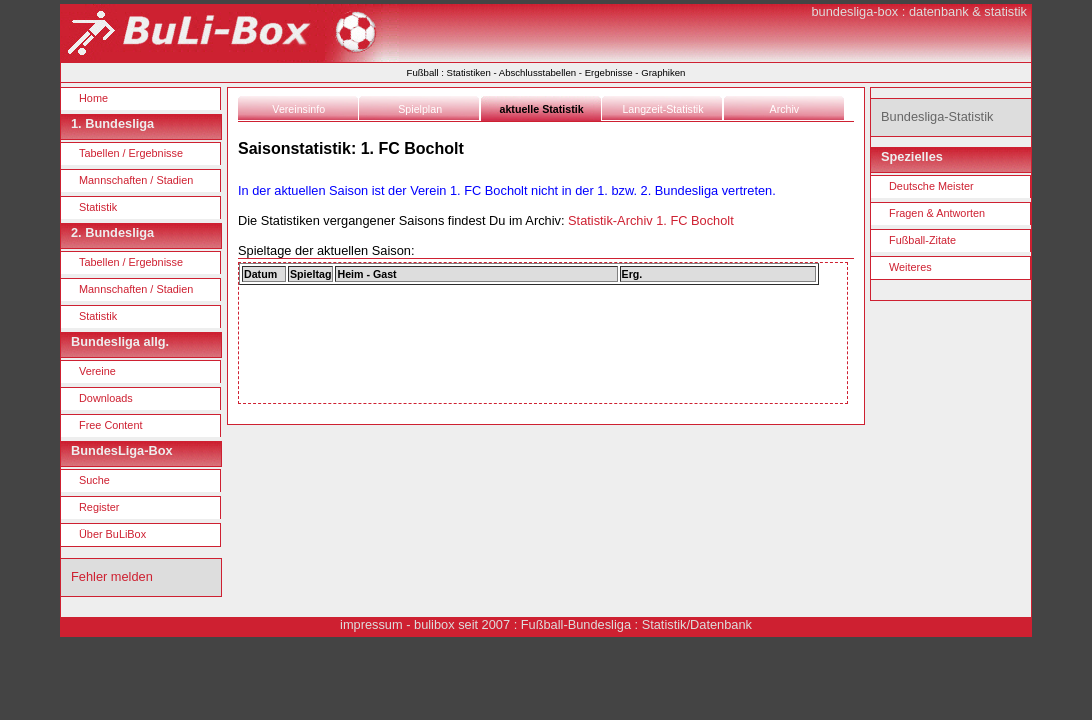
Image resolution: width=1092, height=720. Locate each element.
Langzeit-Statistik (662, 109)
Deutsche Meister (931, 186)
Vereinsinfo (298, 109)
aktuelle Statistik (542, 109)
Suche (94, 480)
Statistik (98, 207)
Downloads (106, 398)
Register (99, 507)
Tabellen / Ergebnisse (131, 153)
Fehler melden (112, 576)
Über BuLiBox (112, 534)
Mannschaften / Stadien (136, 180)
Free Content (110, 425)
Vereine (97, 371)
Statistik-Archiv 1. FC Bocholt (651, 220)
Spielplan (420, 109)
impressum (371, 624)
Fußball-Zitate (922, 240)
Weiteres (910, 267)
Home (93, 98)
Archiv (785, 109)
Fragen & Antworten (937, 213)
